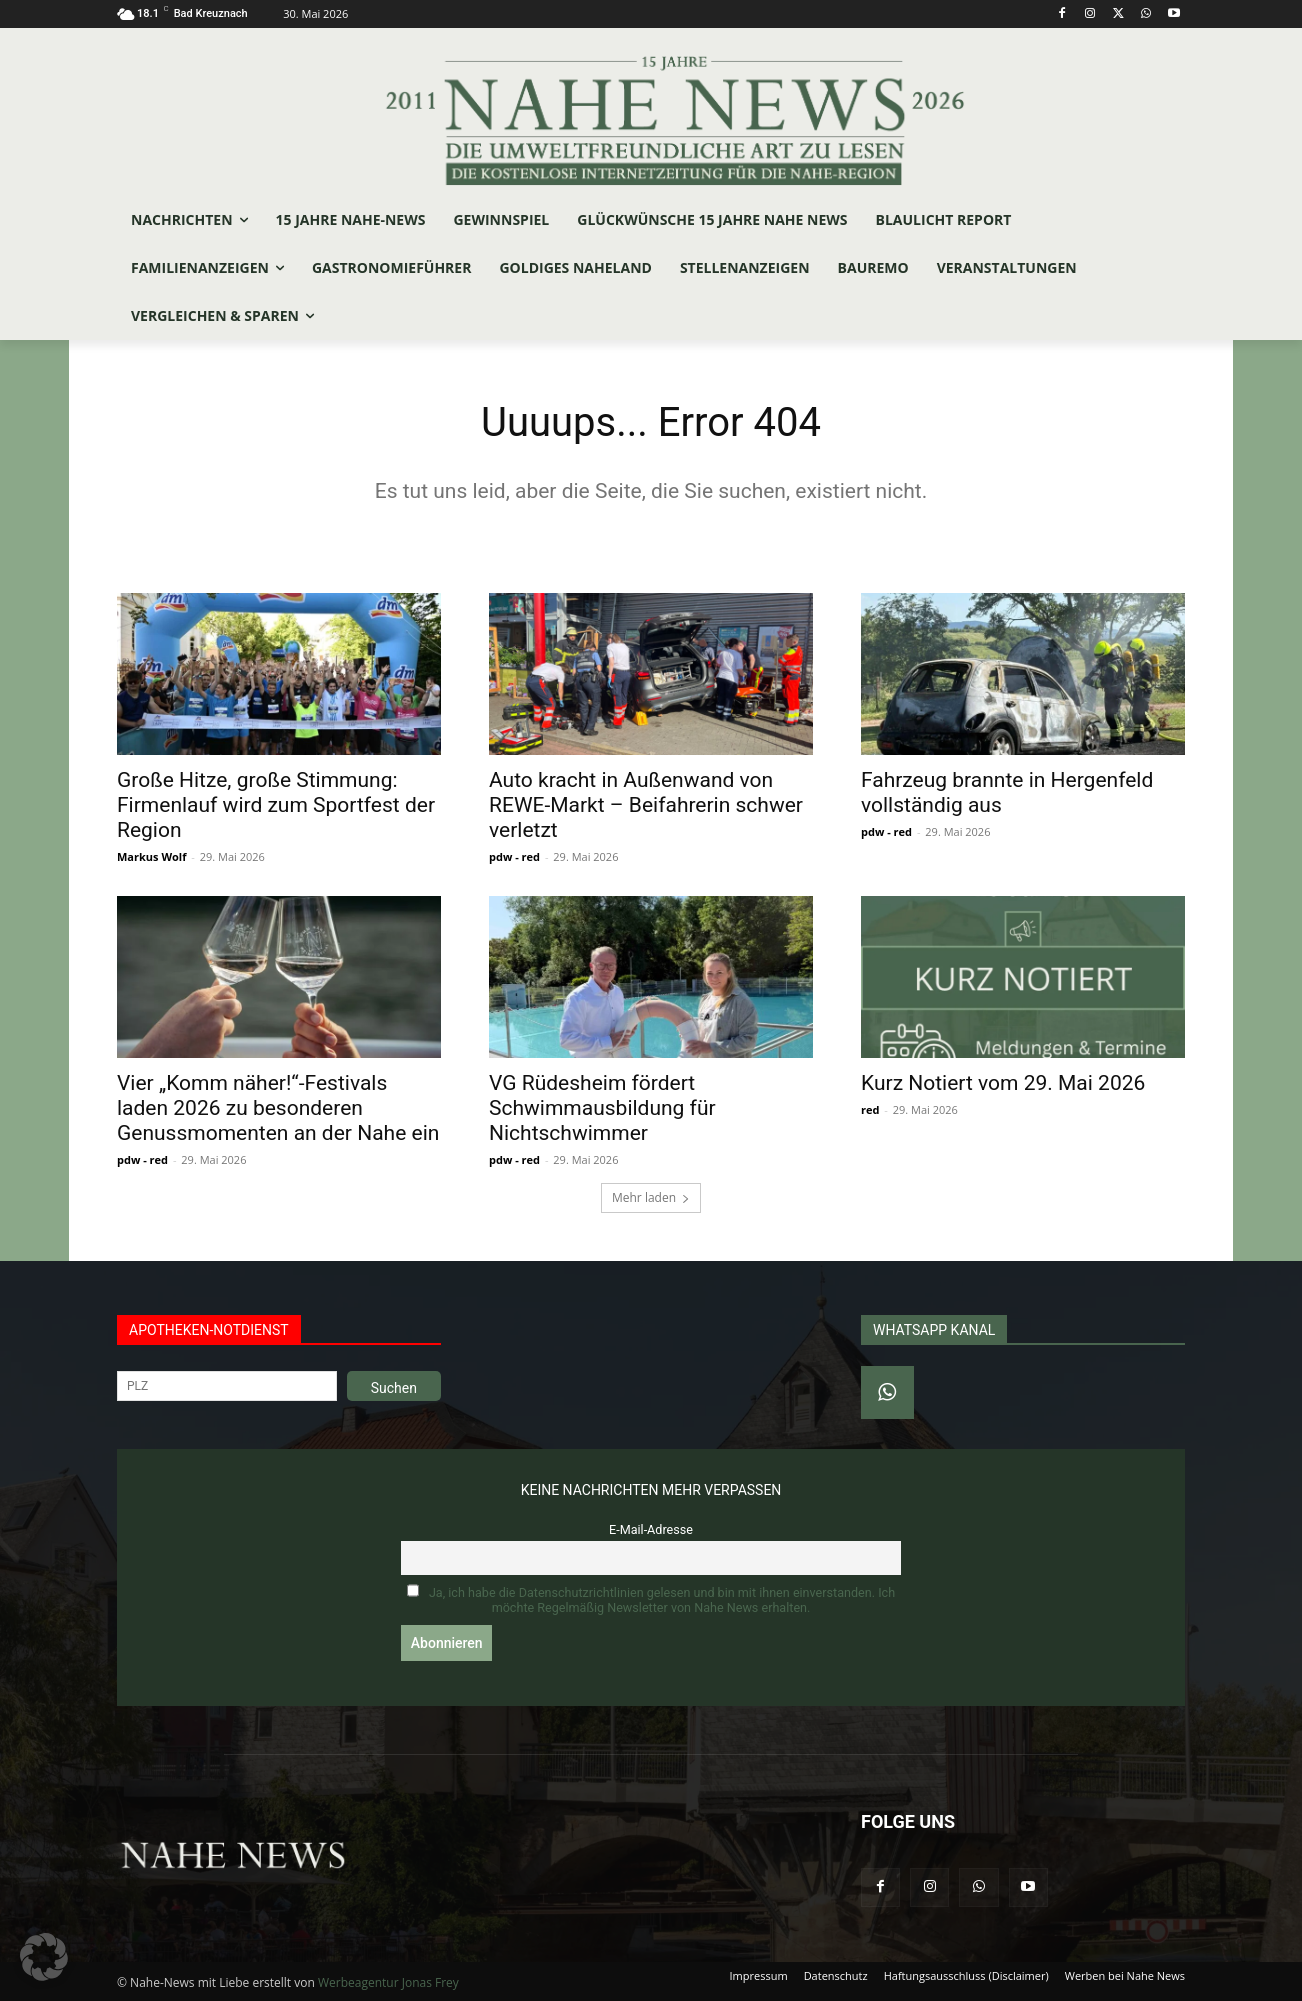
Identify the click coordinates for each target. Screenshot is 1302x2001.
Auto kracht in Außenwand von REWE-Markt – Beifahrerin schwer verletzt (646, 805)
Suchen (394, 1388)
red (870, 1109)
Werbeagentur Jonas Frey (388, 1982)
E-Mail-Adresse (651, 1529)
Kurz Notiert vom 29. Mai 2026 (1003, 1083)
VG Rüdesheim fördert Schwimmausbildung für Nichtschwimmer (602, 1108)
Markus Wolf (151, 856)
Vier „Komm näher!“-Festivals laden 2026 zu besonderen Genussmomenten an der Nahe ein (278, 1108)
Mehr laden (651, 1197)
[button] (44, 1957)
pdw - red (514, 856)
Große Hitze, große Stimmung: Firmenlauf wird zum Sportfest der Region (276, 805)
